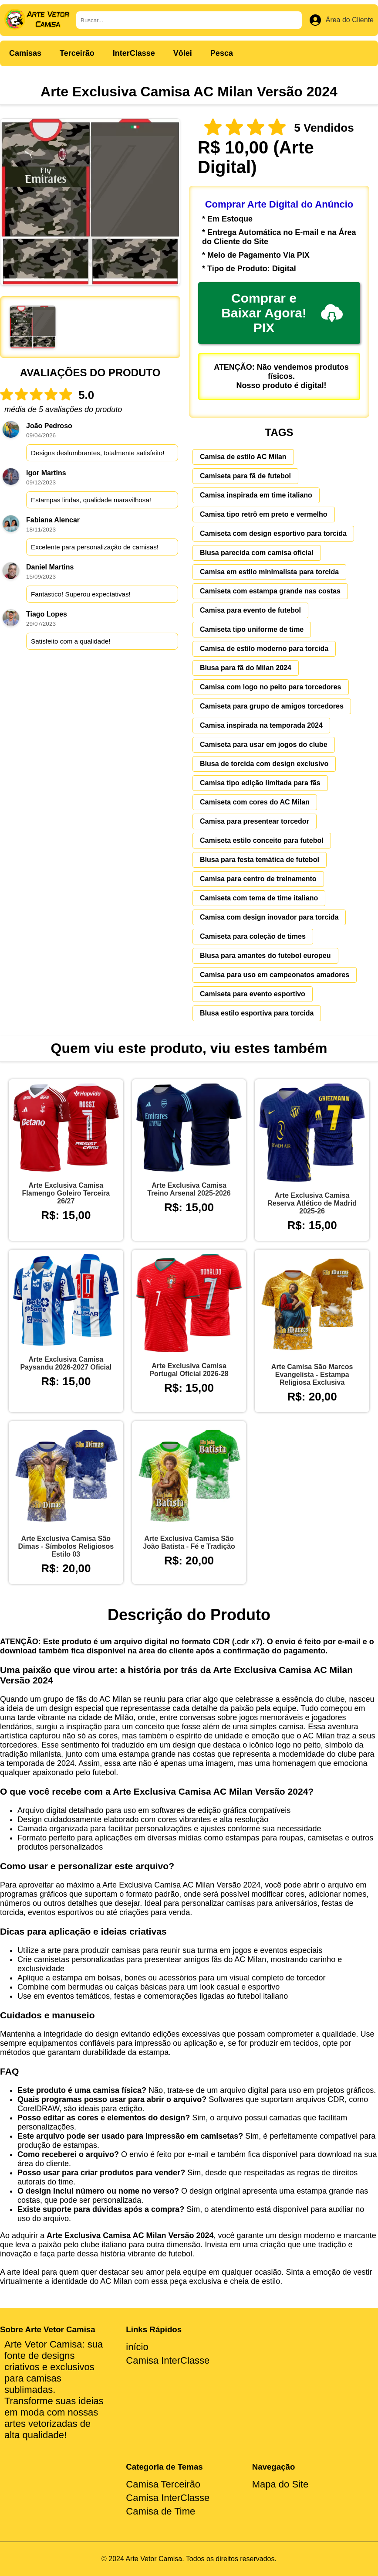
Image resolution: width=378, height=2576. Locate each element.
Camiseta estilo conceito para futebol (262, 840)
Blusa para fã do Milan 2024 (245, 667)
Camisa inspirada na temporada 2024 (261, 725)
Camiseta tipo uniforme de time (252, 629)
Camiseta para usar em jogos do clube (263, 744)
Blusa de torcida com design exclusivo (264, 763)
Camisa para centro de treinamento (258, 879)
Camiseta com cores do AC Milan (255, 802)
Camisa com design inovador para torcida (269, 917)
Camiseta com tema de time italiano (259, 898)
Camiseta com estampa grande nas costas (270, 591)
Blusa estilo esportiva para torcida (257, 1013)
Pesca (221, 53)
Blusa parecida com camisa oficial (257, 552)
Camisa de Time (160, 2511)
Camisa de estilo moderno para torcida (264, 648)
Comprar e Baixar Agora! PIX (282, 313)
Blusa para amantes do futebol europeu (265, 955)
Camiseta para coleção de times (253, 936)
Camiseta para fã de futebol (245, 476)
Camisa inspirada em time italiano (256, 495)
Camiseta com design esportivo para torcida (273, 533)
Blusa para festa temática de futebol (259, 859)
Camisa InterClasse (167, 2360)
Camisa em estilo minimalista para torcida (269, 572)
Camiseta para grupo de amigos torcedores (272, 706)
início (137, 2346)
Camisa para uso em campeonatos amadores (274, 974)
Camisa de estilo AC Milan (243, 456)
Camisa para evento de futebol (250, 610)
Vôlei (182, 53)
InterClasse (134, 53)
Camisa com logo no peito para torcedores (270, 687)
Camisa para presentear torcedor (254, 821)
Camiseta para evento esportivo (252, 994)
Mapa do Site (280, 2484)
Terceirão (77, 53)
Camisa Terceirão (163, 2484)
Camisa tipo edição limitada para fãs (260, 783)
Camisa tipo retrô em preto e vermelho (263, 514)
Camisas (25, 53)
